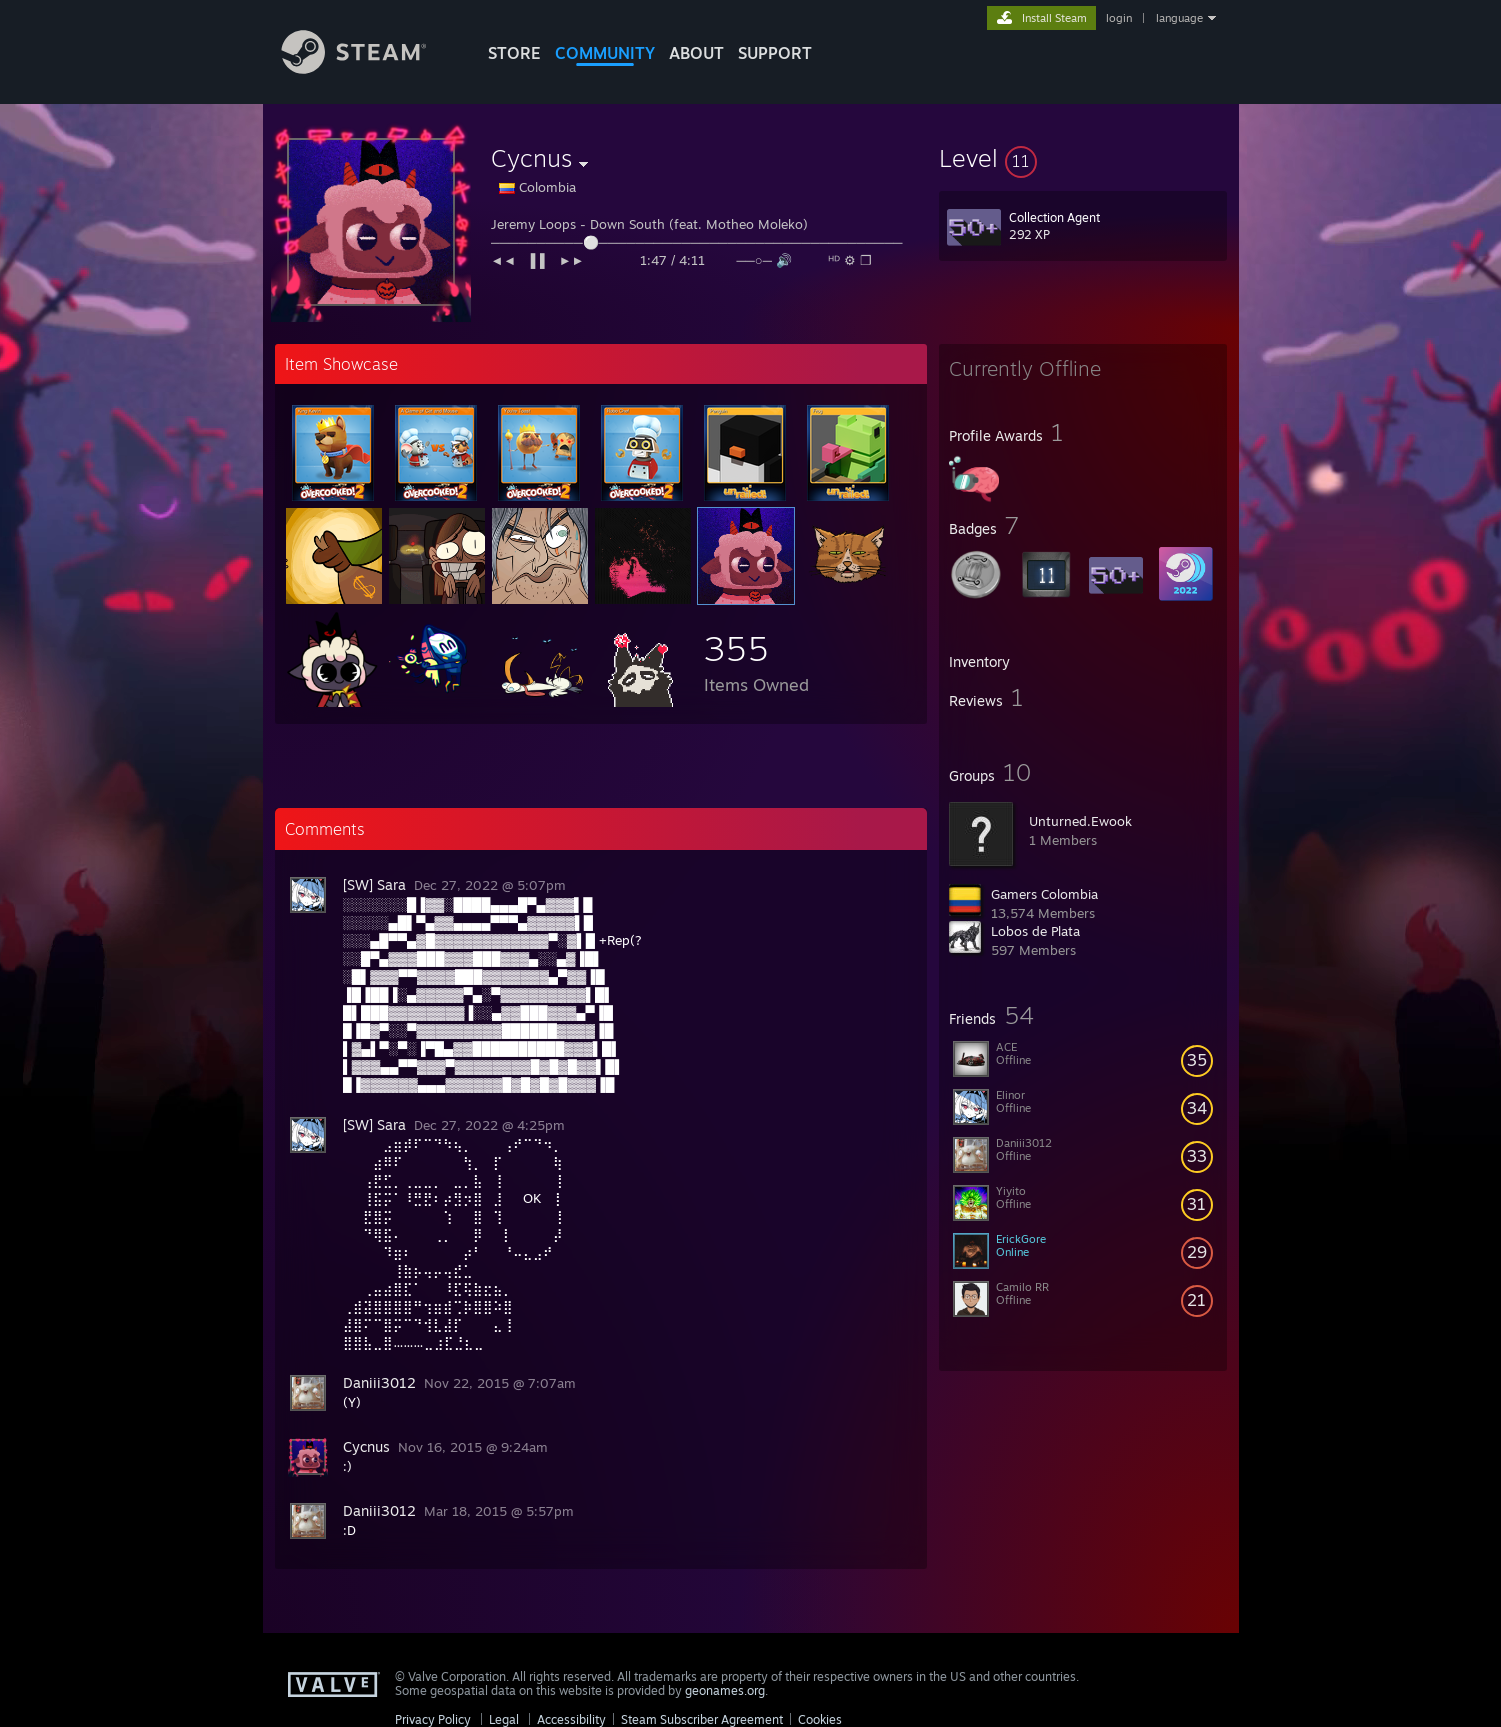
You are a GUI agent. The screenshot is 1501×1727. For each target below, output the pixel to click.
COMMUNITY (605, 53)
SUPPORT (775, 53)
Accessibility (571, 1719)
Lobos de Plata (1035, 931)
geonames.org (725, 1690)
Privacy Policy (433, 1719)
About (696, 53)
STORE (514, 53)
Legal (504, 1719)
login (1119, 18)
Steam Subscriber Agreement (702, 1719)
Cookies (820, 1719)
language (1179, 18)
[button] (1083, 158)
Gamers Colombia (1044, 894)
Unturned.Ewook (1080, 821)
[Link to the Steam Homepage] (369, 68)
